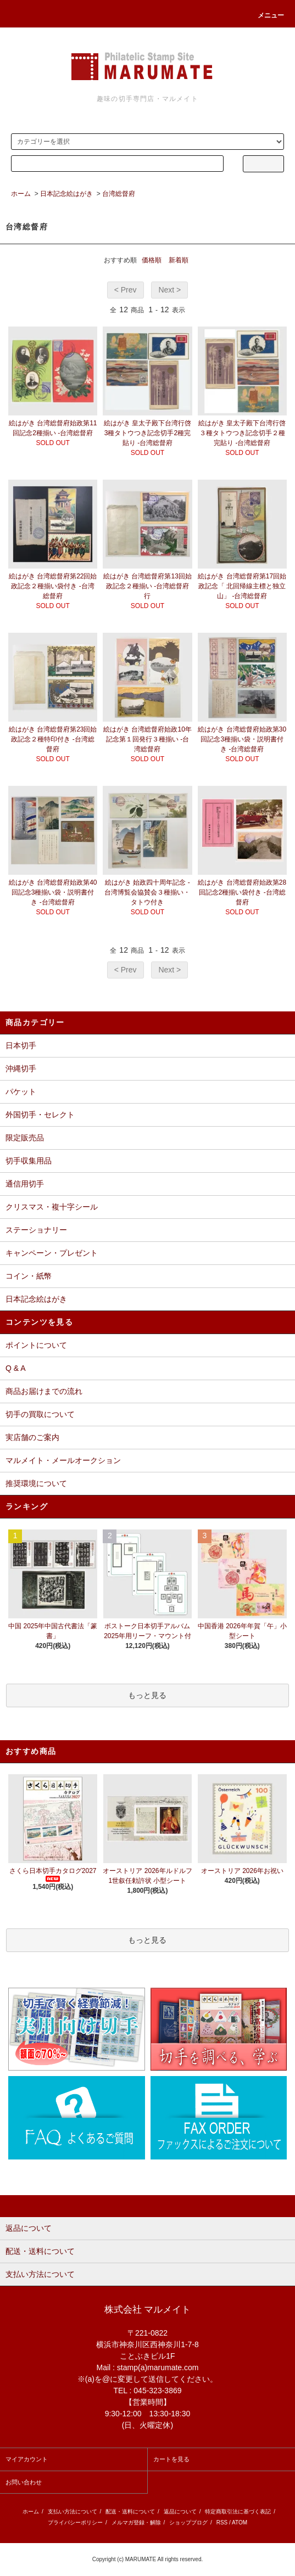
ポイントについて (36, 1345)
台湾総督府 (118, 194)
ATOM (239, 2522)
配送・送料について (130, 2511)
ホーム (21, 194)
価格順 (152, 260)
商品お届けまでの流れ (43, 1391)
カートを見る (171, 2459)
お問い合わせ (23, 2482)
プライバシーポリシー (75, 2522)
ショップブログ (188, 2522)
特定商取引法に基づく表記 (238, 2511)
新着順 (178, 260)
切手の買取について (40, 1414)
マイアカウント (26, 2459)
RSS (222, 2522)
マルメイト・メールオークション (63, 1460)
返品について (180, 2511)
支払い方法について (72, 2511)
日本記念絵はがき (66, 194)
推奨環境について (36, 1483)
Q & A (15, 1368)
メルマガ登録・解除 (136, 2522)
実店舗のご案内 (32, 1437)
